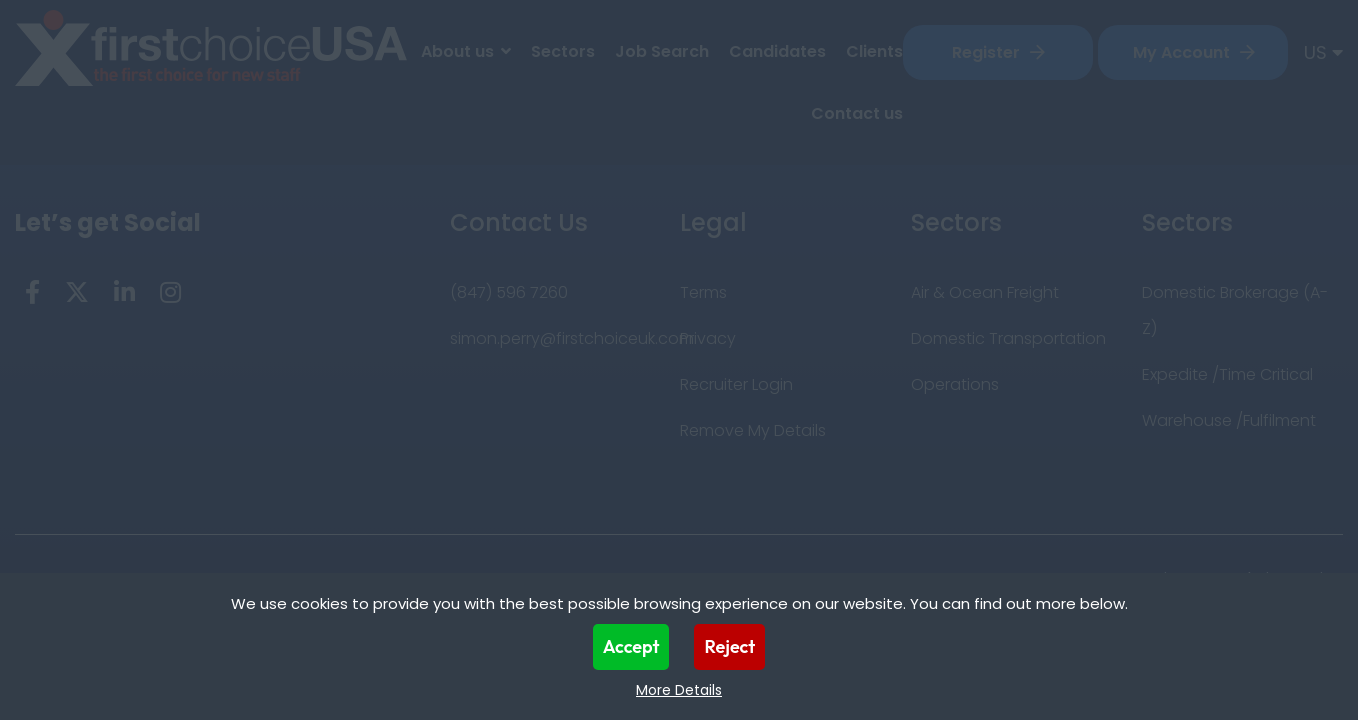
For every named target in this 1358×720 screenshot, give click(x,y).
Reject (729, 646)
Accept (631, 646)
